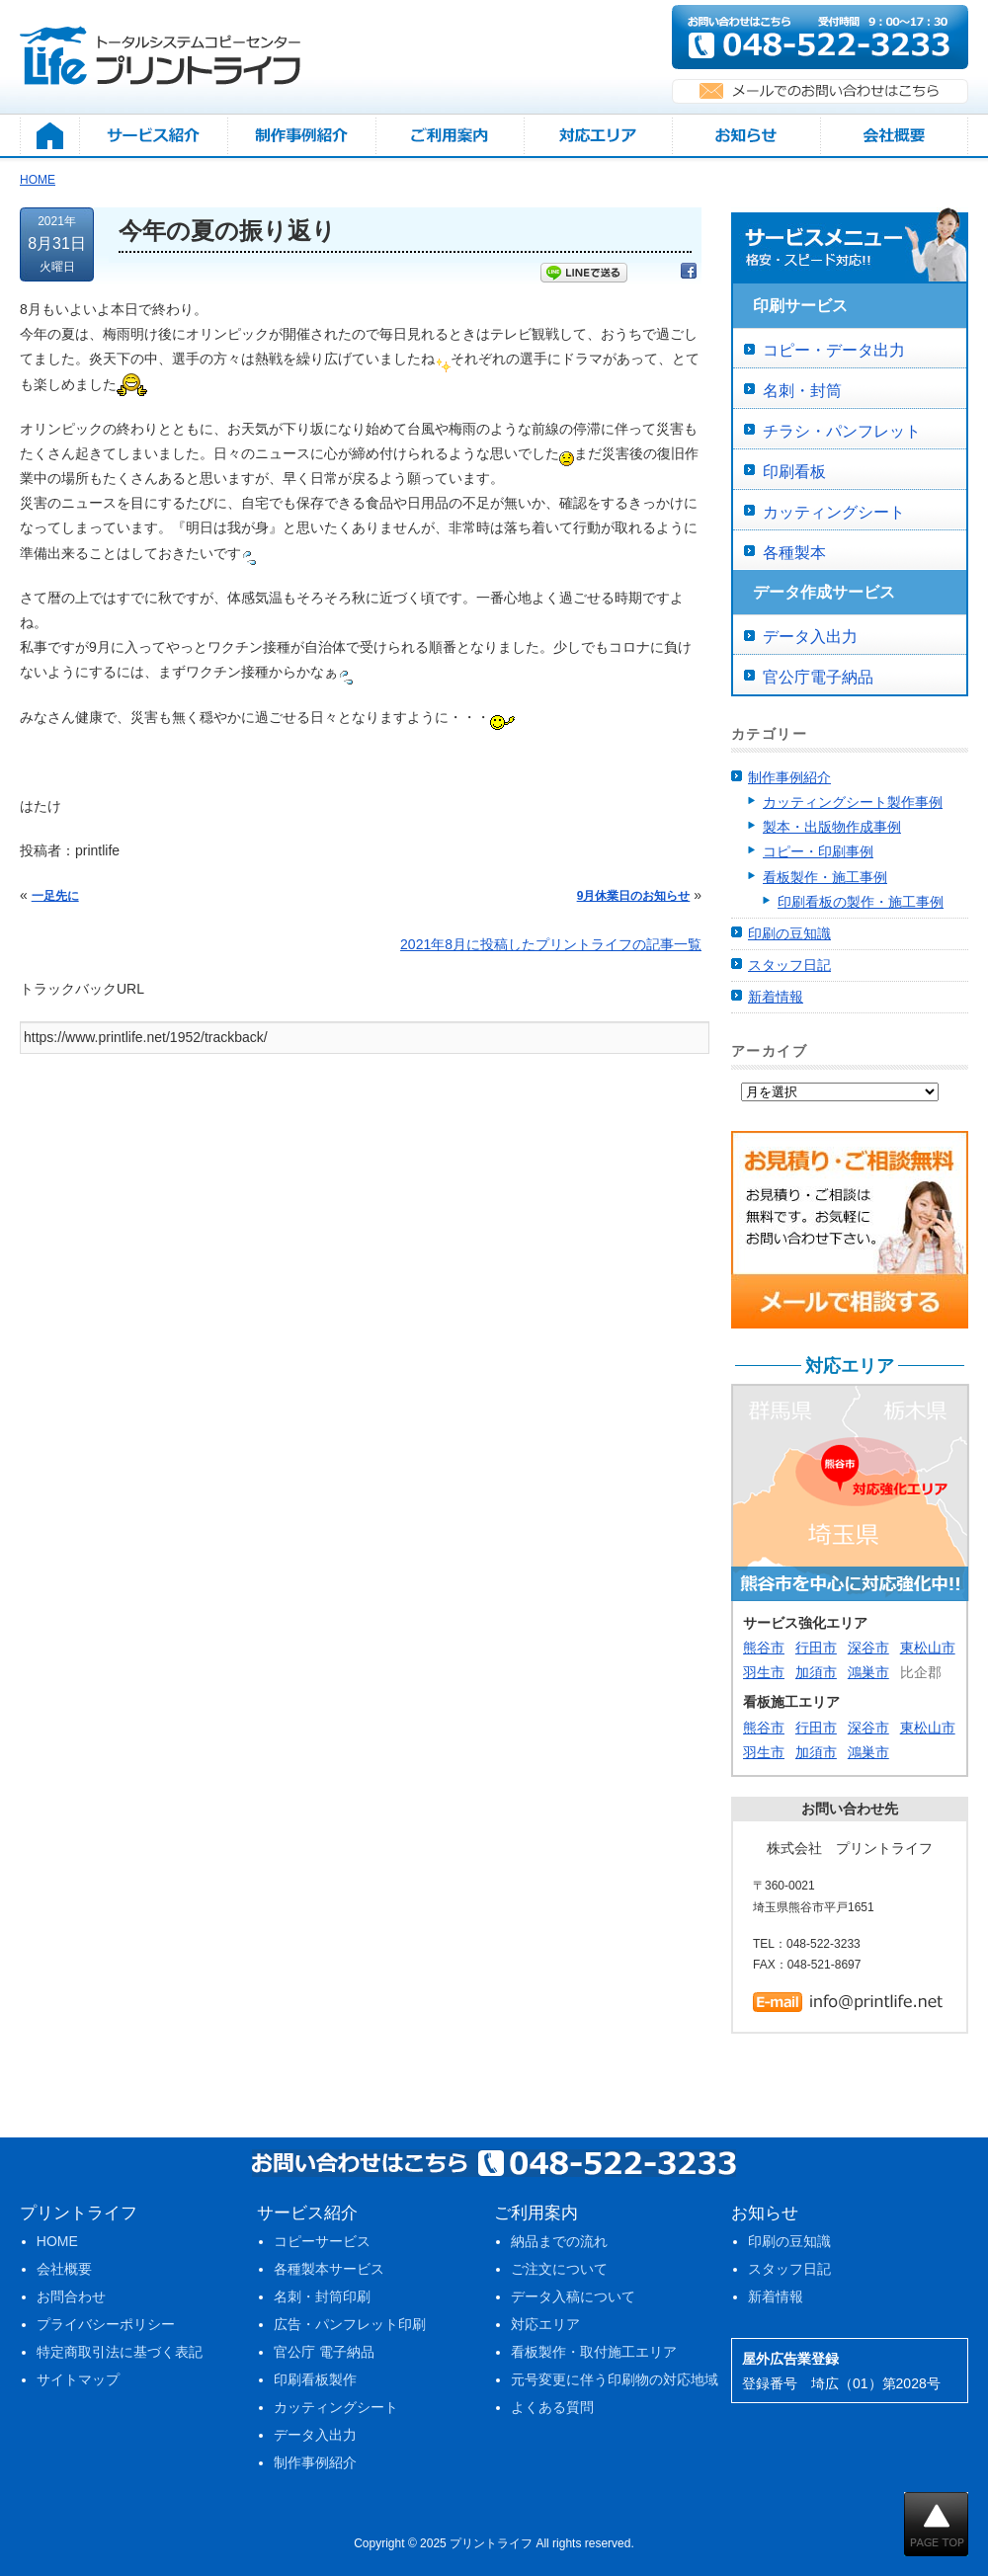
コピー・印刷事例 (818, 851)
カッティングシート (834, 512)
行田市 (816, 1647)
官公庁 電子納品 (324, 2352)
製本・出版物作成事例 (832, 827)
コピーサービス (322, 2241)
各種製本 (794, 552)
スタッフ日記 (789, 965)
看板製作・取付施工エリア (594, 2352)
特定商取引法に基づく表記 (120, 2352)
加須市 (816, 1672)
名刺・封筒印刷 (322, 2296)
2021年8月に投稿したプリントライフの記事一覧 (550, 944)
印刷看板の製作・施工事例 (861, 902)
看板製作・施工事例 (825, 877)
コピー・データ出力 (834, 350)
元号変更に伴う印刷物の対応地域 (614, 2379)
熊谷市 (763, 1647)
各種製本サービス (329, 2269)
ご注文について (559, 2269)
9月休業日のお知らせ (634, 896)
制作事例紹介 (789, 777)
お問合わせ (71, 2296)
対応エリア (545, 2324)
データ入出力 (810, 636)
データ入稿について (573, 2296)
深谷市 (868, 1647)
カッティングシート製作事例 (853, 802)
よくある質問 (552, 2407)
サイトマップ (78, 2379)
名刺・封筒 (802, 390)
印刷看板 (794, 471)
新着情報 (775, 997)
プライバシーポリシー (106, 2324)
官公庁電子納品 (818, 677)
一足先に (55, 896)
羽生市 (763, 1672)
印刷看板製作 (315, 2379)
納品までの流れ (559, 2241)
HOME (57, 2241)
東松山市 (927, 1647)
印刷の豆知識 (789, 933)
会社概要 (64, 2269)
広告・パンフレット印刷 (350, 2324)
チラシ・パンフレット (842, 431)
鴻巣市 (868, 1672)
